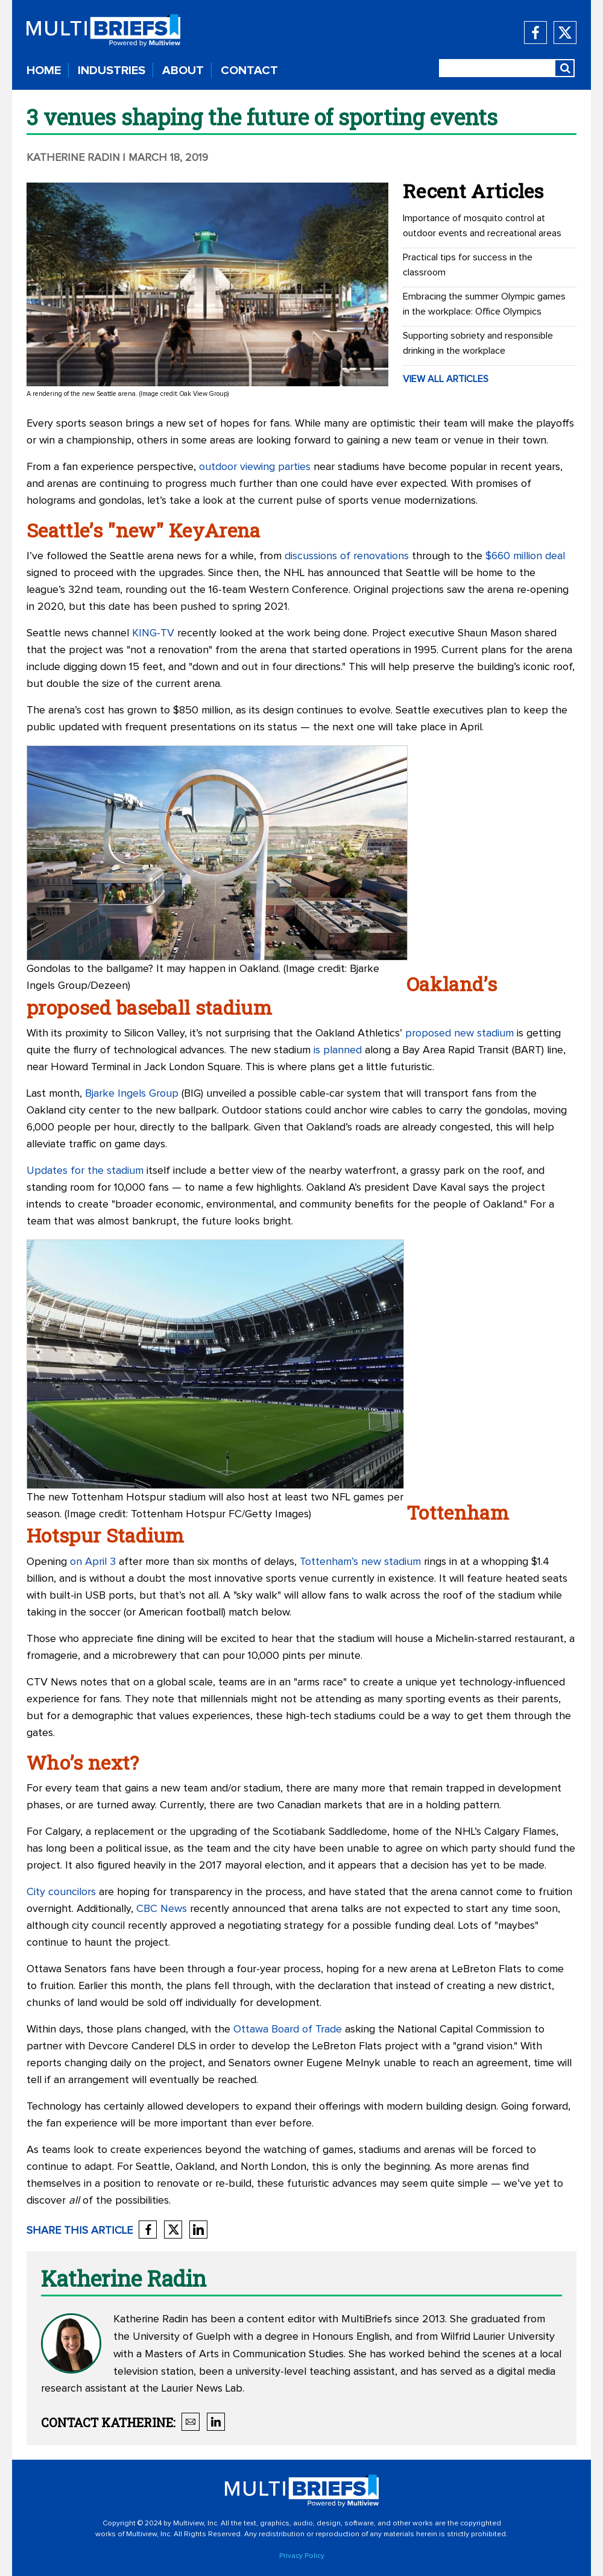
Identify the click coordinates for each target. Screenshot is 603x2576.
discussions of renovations (347, 556)
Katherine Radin (73, 157)
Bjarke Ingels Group (131, 1093)
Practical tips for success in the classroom (467, 264)
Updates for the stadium (85, 1170)
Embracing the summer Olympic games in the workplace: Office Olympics (484, 304)
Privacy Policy (301, 2556)
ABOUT (183, 70)
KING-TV (153, 633)
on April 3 (93, 1561)
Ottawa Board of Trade (287, 2029)
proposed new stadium (459, 1033)
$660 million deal (525, 556)
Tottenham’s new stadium (360, 1561)
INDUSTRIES (111, 70)
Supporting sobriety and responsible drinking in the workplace (478, 343)
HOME (44, 70)
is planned (338, 1050)
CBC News (161, 1909)
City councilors (61, 1892)
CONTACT (249, 70)
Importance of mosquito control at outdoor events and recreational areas (482, 225)
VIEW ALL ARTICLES (445, 379)
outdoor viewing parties (255, 467)
